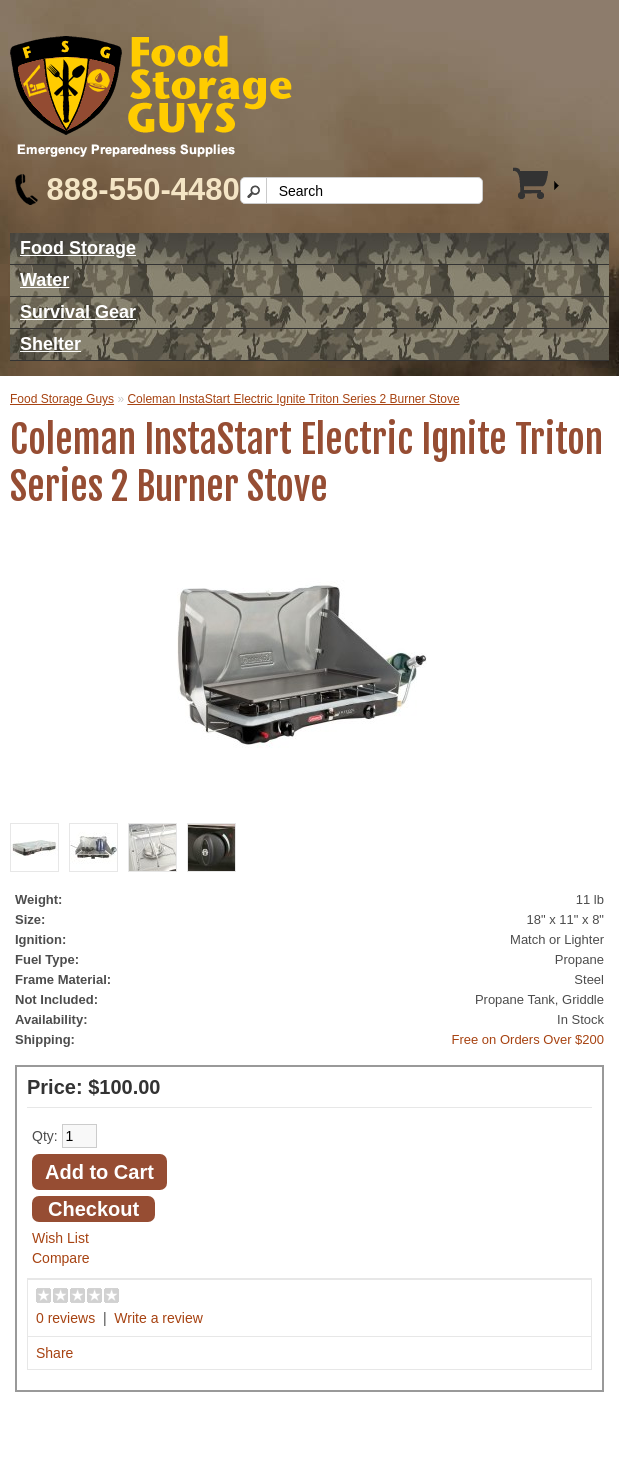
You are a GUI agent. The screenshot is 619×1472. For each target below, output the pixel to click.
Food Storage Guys (62, 399)
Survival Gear (78, 312)
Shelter (50, 344)
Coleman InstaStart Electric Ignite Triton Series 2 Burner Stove (293, 399)
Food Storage (78, 248)
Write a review (158, 1318)
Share (54, 1353)
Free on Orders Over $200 (528, 1039)
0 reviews (65, 1318)
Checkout (93, 1209)
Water (44, 280)
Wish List (60, 1238)
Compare (61, 1258)
